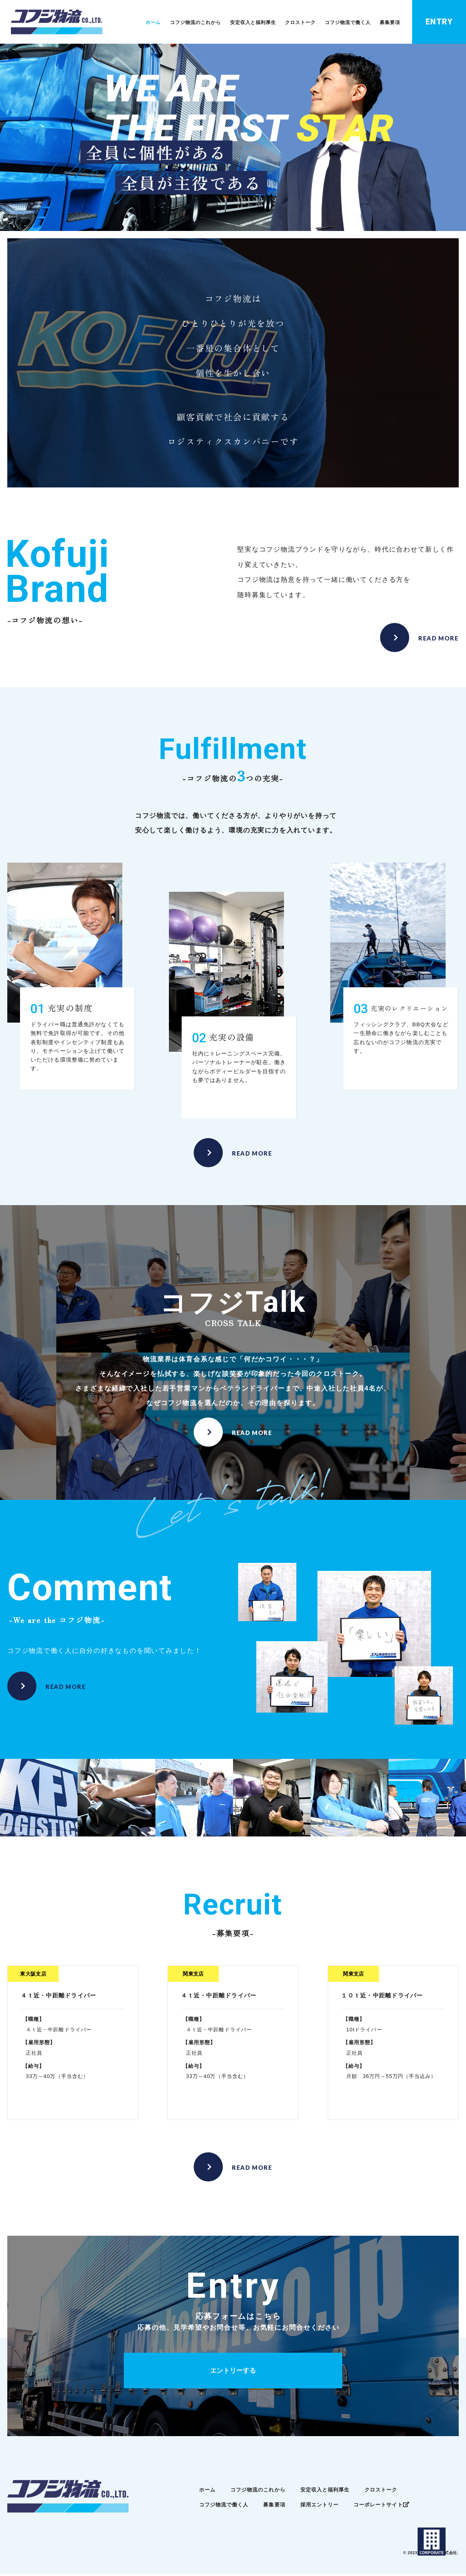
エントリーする (233, 2372)
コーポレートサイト (381, 2507)
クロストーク (308, 22)
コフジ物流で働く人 (352, 22)
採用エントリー (319, 2507)
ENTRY (440, 21)
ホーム (169, 22)
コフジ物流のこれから (209, 22)
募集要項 (392, 22)
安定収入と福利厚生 (263, 22)
